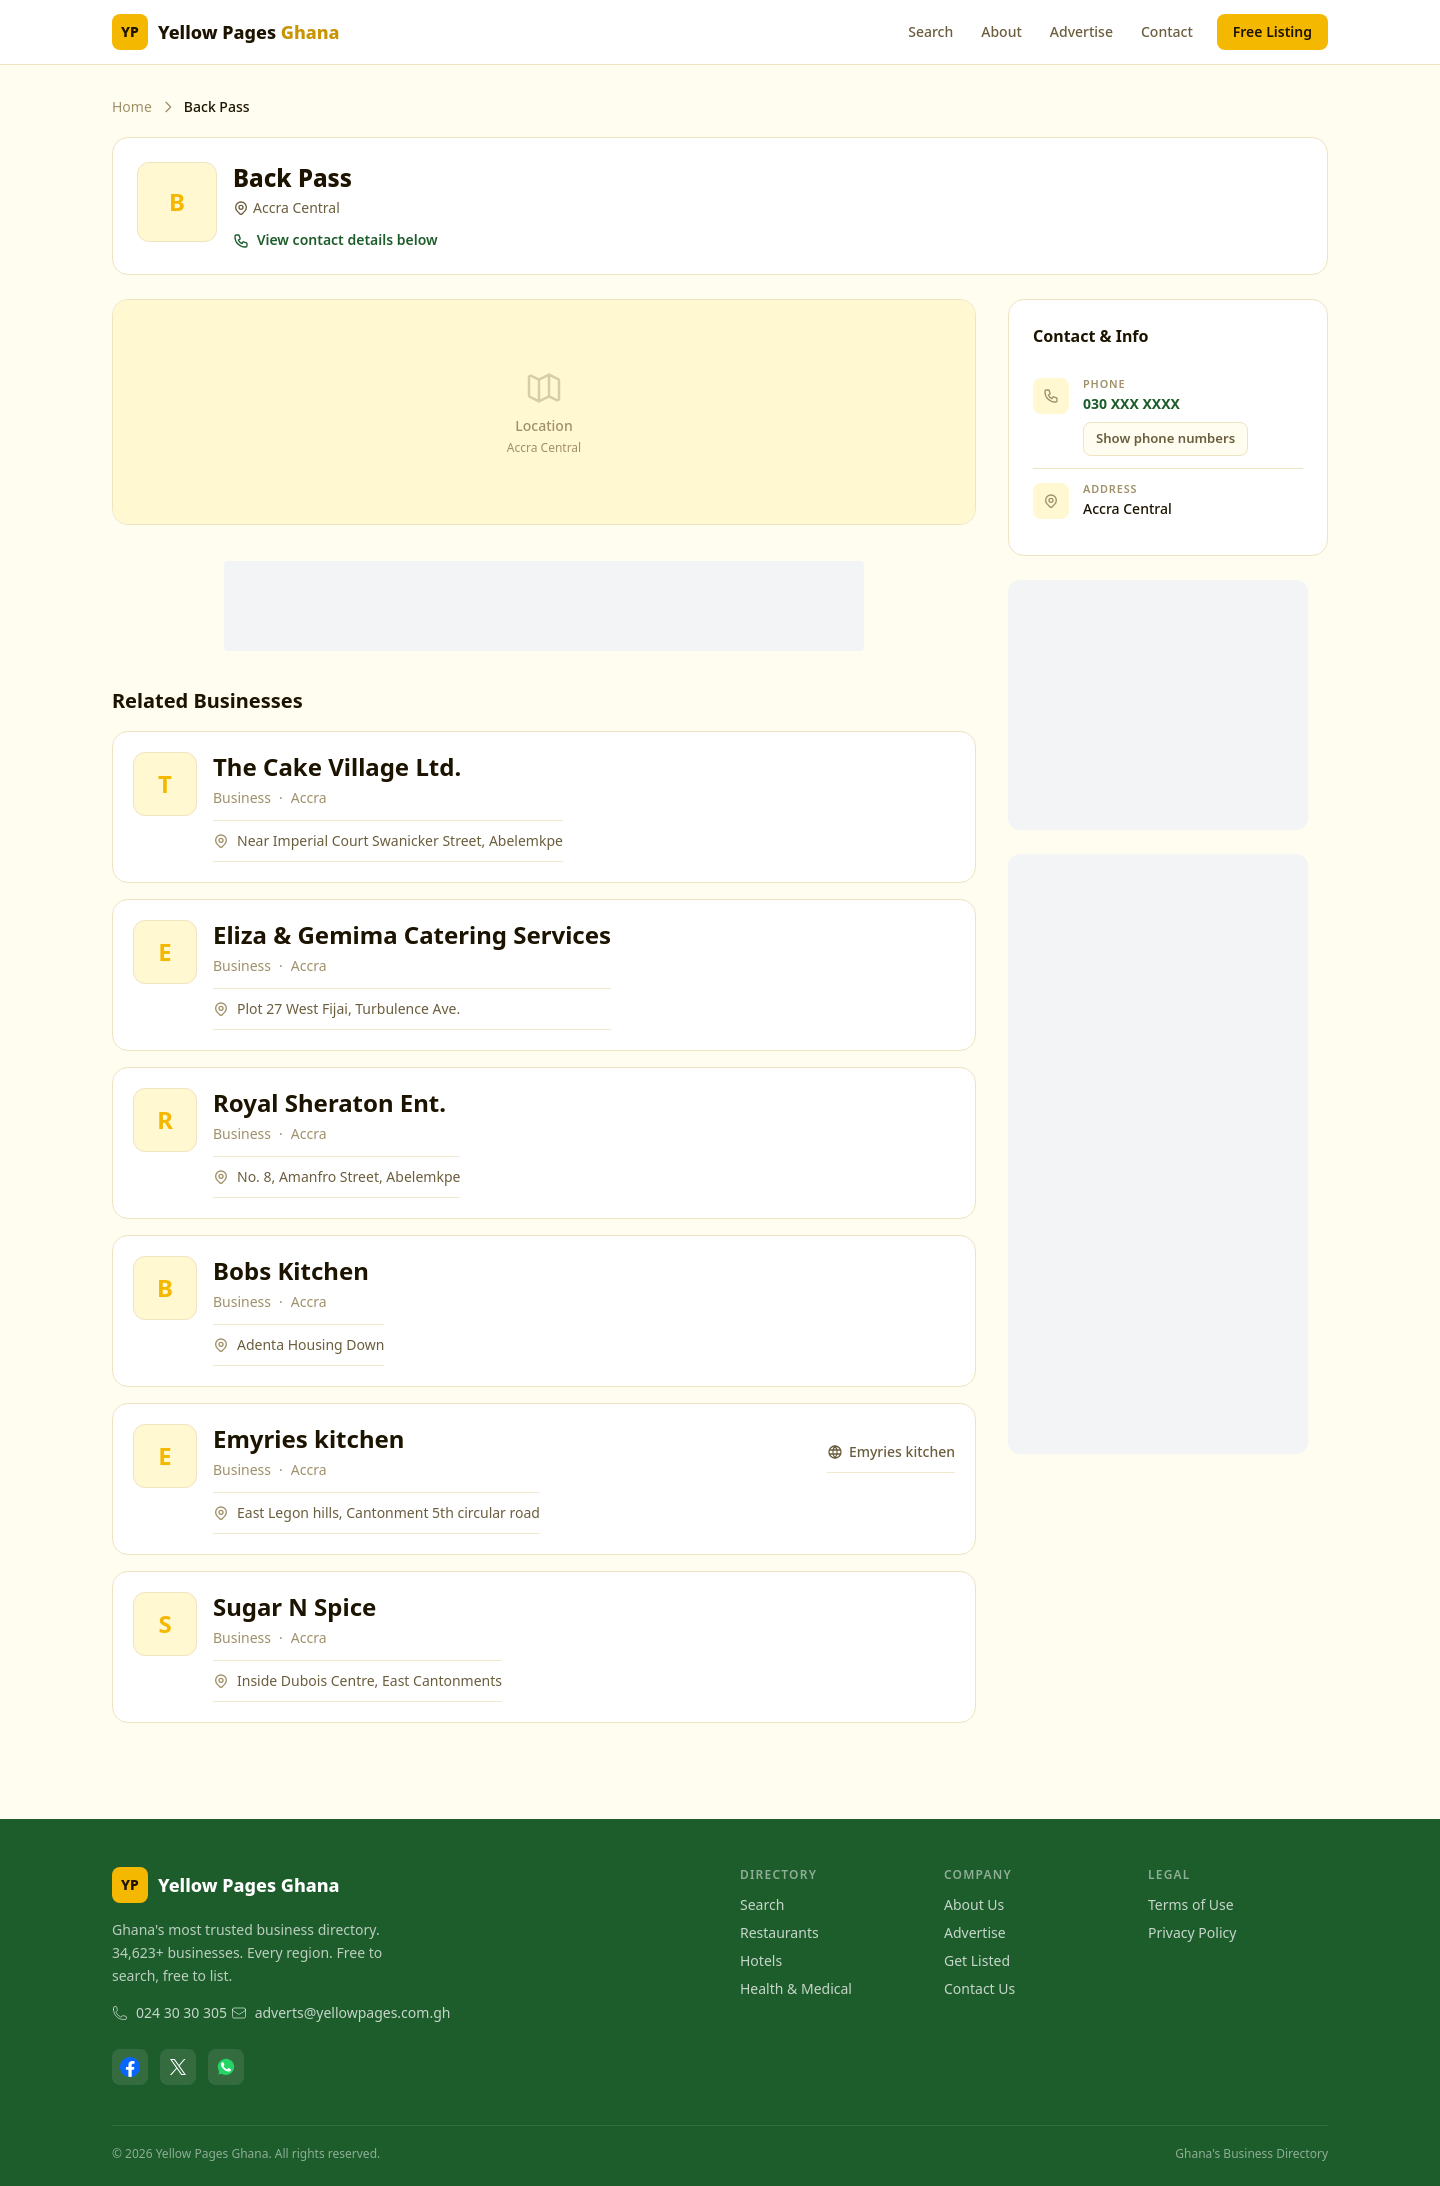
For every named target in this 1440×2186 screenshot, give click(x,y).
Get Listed (977, 1960)
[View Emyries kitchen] (165, 1456)
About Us (974, 1904)
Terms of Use (1191, 1904)
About (1001, 31)
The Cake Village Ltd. (337, 766)
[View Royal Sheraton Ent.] (165, 1120)
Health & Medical (796, 1988)
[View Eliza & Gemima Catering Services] (165, 952)
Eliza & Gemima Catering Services (412, 934)
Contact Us (979, 1988)
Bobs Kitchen (291, 1270)
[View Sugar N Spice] (165, 1624)
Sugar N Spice (294, 1606)
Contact (1167, 31)
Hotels (761, 1960)
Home (132, 106)
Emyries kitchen (308, 1438)
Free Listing (1272, 31)
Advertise (1081, 31)
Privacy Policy (1192, 1932)
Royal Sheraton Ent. (329, 1102)
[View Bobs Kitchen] (165, 1288)
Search (930, 31)
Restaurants (779, 1932)
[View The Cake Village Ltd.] (165, 784)
